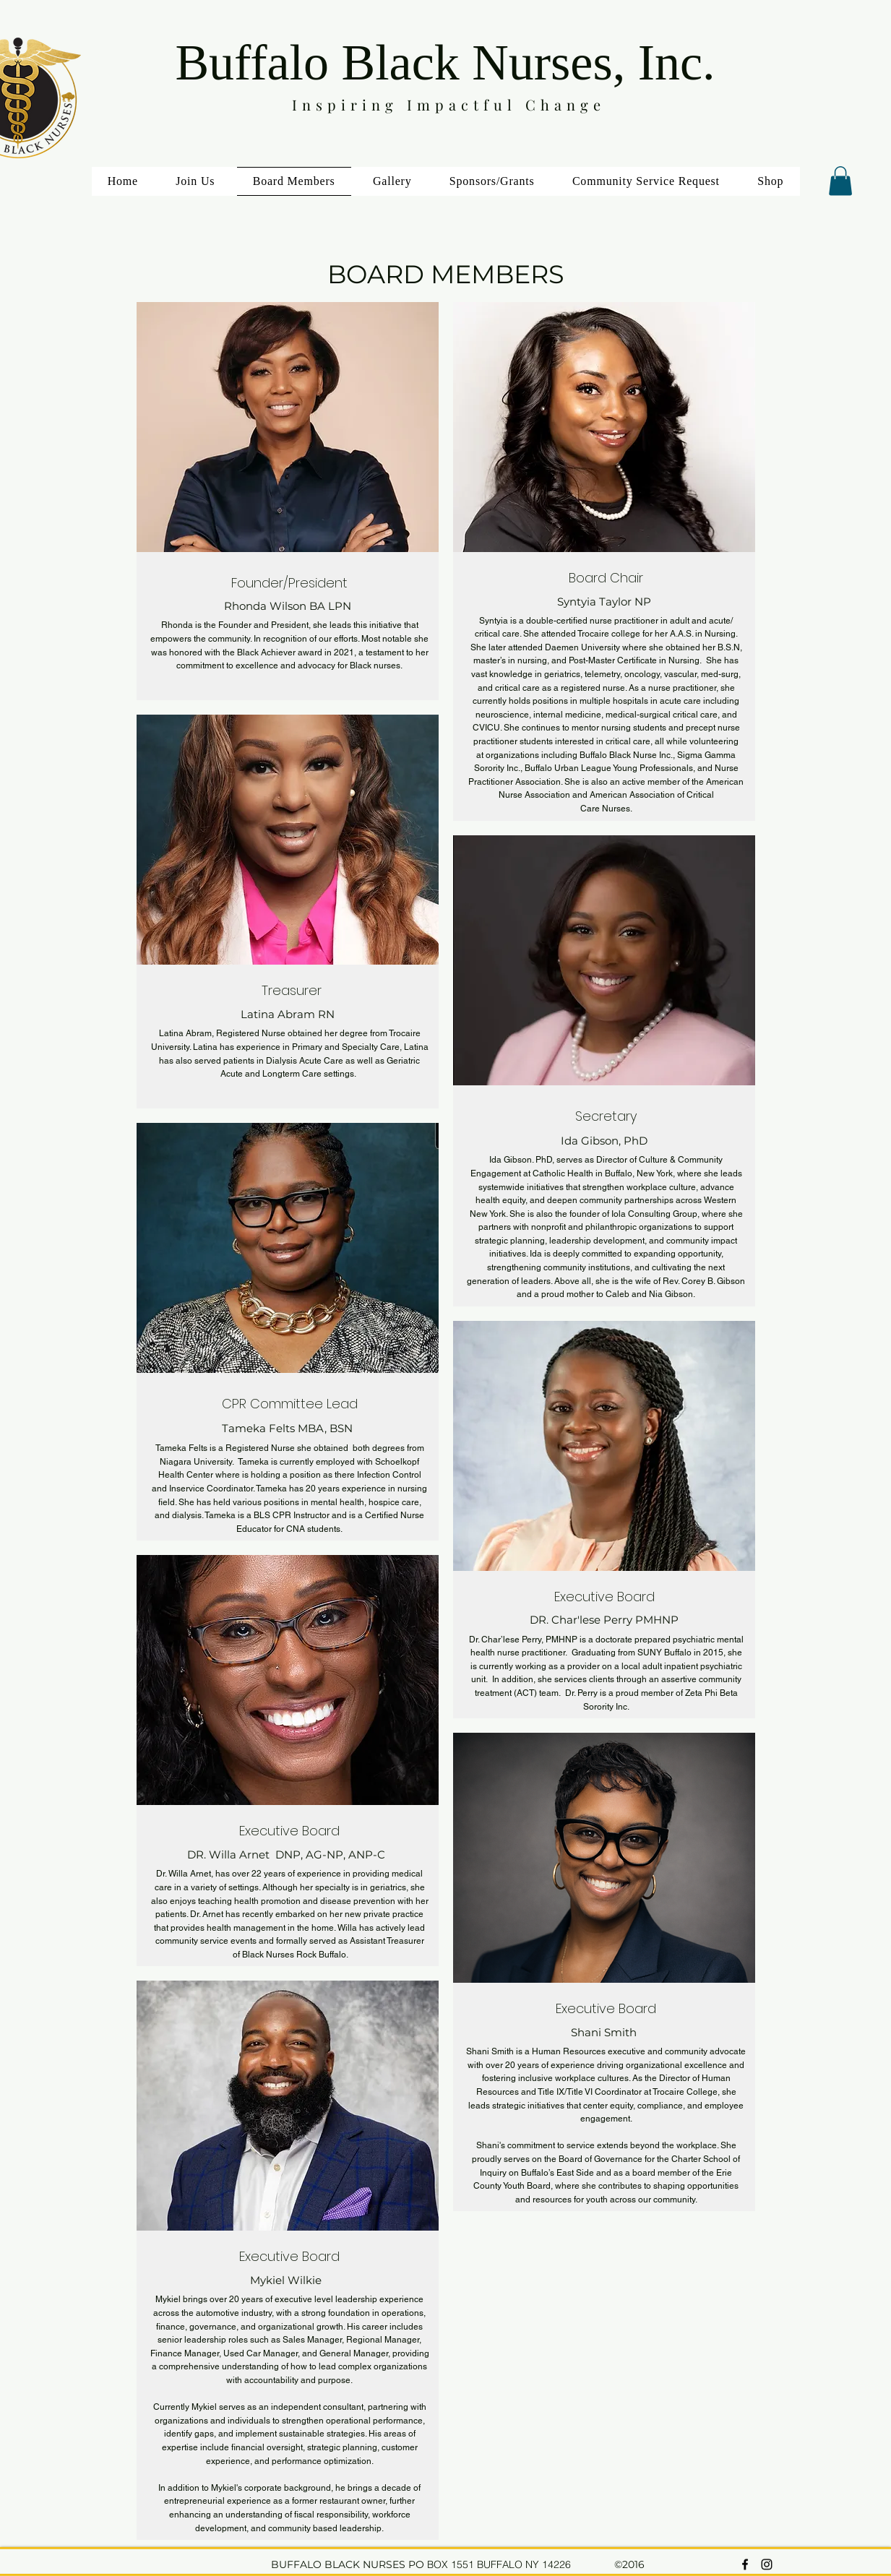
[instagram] (766, 2564)
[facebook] (745, 2564)
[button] (840, 181)
